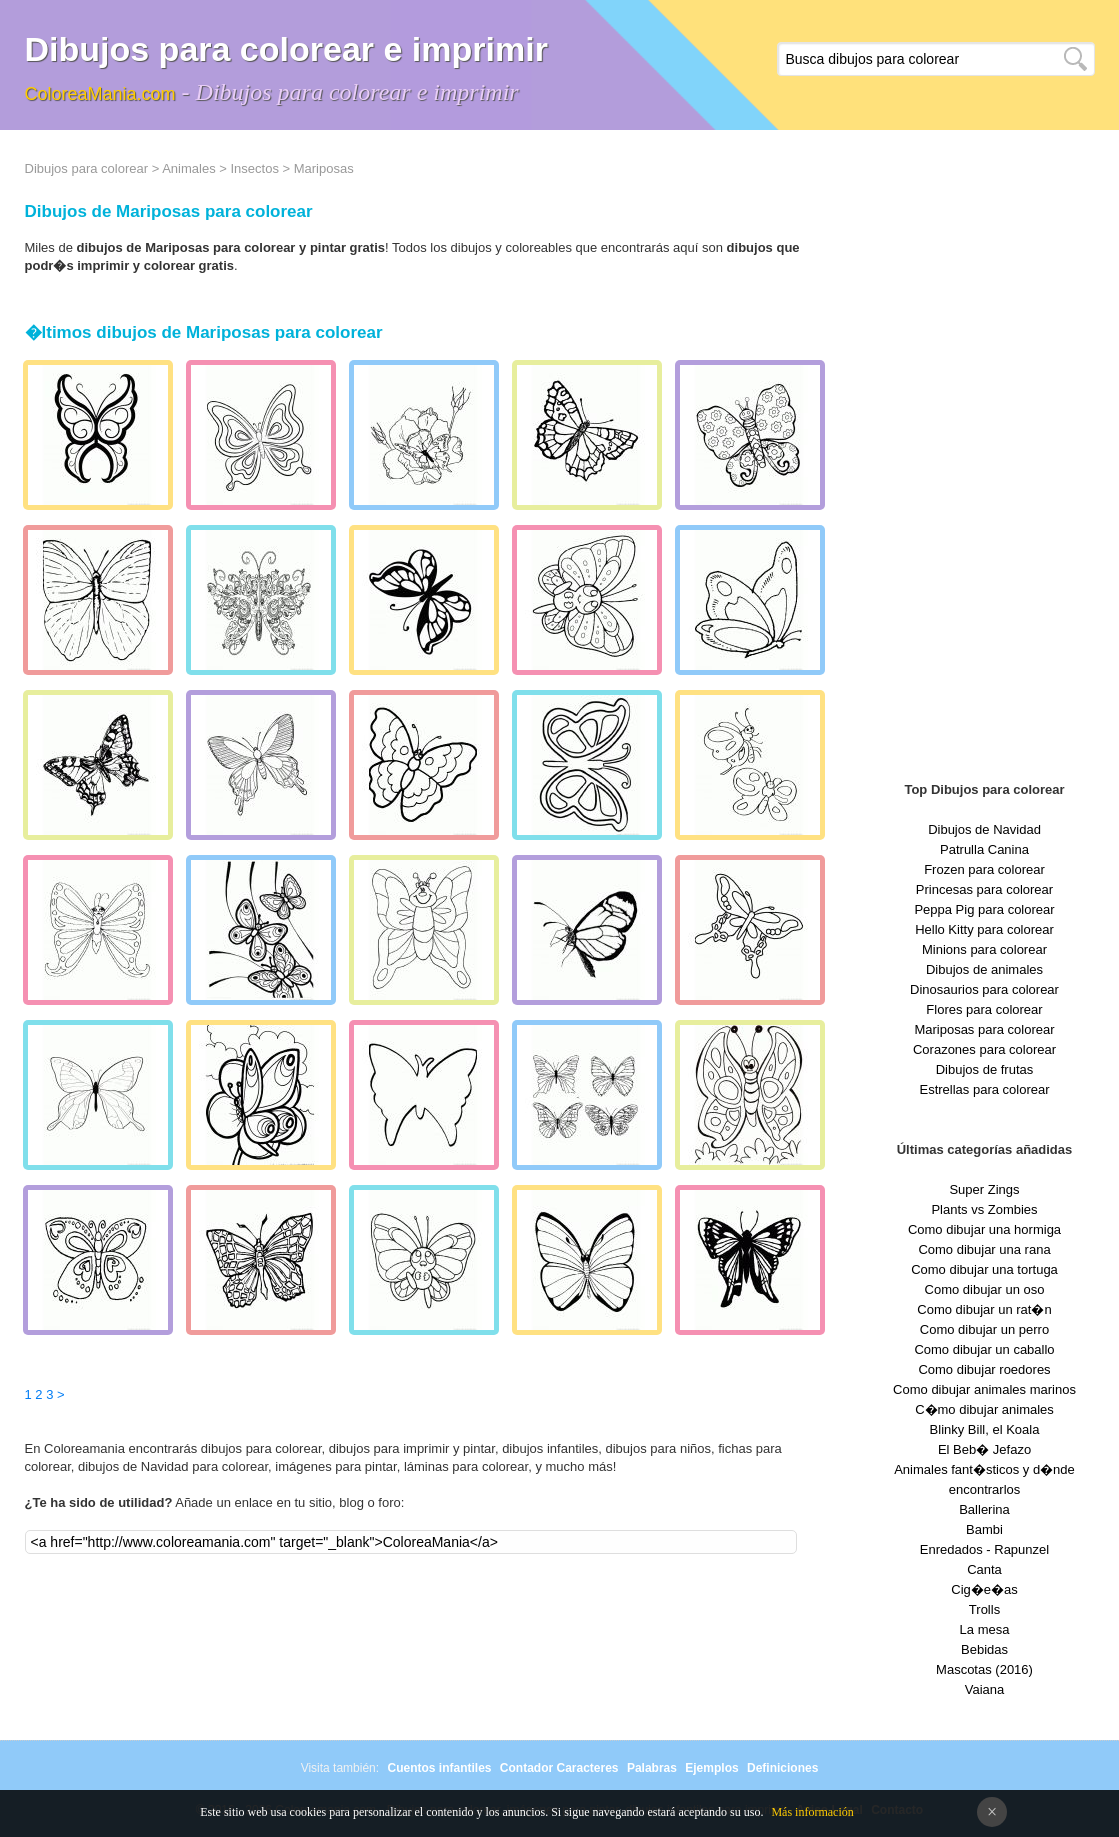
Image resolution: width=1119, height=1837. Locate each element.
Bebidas (984, 1649)
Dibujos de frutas (985, 1069)
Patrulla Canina (984, 849)
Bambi (984, 1529)
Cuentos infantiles (439, 1768)
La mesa (985, 1629)
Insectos (254, 168)
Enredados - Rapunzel (984, 1549)
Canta (984, 1569)
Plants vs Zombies (984, 1209)
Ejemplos (711, 1768)
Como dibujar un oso (985, 1289)
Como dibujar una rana (984, 1249)
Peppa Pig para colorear (984, 909)
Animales (188, 168)
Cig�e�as (984, 1589)
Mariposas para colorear (984, 1029)
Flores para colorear (984, 1009)
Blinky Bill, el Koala (985, 1429)
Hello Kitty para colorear (984, 929)
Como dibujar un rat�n (984, 1309)
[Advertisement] (985, 460)
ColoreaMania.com (100, 94)
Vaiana (985, 1689)
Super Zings (984, 1189)
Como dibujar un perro (984, 1329)
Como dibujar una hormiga (984, 1229)
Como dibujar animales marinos (984, 1389)
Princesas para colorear (984, 889)
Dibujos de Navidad (984, 829)
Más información (812, 1812)
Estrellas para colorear (984, 1089)
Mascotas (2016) (984, 1669)
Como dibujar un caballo (984, 1349)
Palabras (652, 1768)
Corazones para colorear (984, 1049)
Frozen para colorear (984, 869)
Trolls (984, 1609)
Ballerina (984, 1509)
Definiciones (782, 1768)
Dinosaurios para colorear (984, 989)
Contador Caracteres (559, 1768)
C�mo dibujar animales (984, 1409)
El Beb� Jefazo (984, 1449)
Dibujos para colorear (87, 168)
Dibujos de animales (984, 969)
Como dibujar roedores (984, 1369)
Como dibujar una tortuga (984, 1269)
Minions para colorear (984, 949)
